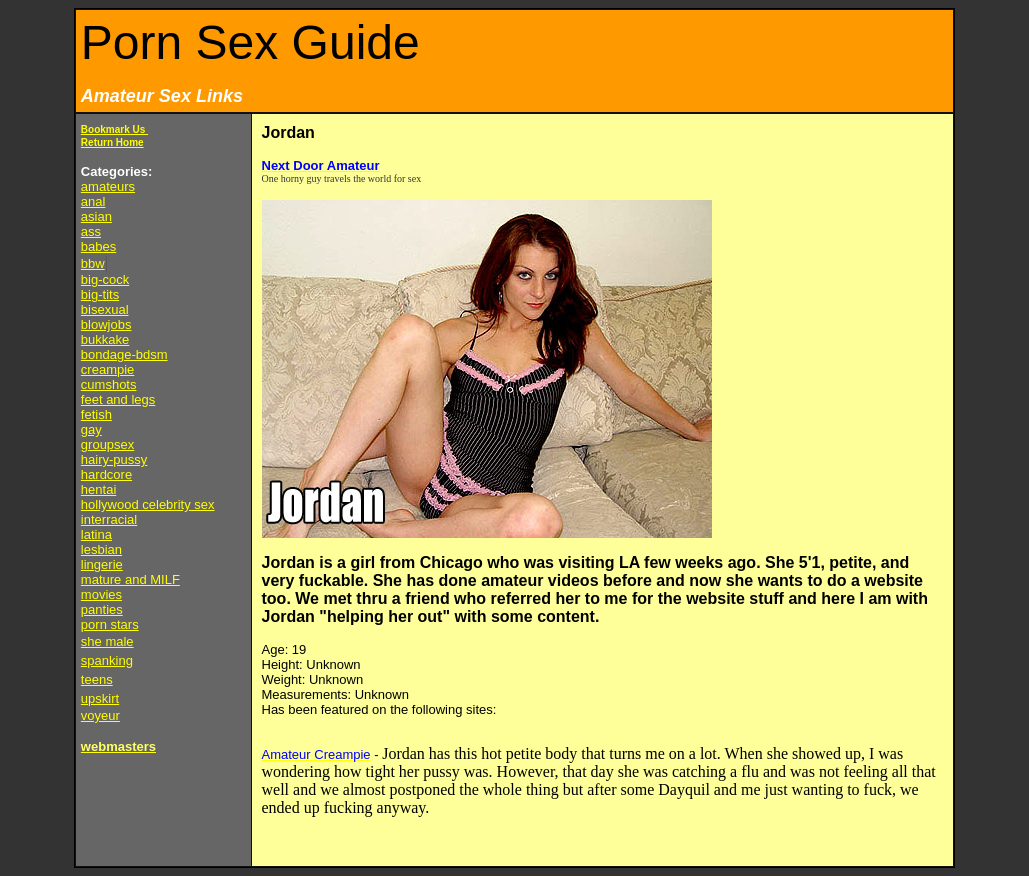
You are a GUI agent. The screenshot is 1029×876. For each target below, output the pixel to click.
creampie (107, 369)
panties (102, 609)
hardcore (106, 474)
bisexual (105, 309)
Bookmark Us (114, 129)
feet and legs (118, 399)
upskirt (100, 698)
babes (98, 246)
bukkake (105, 339)
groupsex (107, 444)
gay (91, 429)
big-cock (105, 279)
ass (91, 231)
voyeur (100, 715)
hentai (98, 489)
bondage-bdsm (124, 354)
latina (96, 534)
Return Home (112, 142)
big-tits (100, 294)
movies (101, 594)
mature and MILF (130, 579)
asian (96, 216)
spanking (107, 660)
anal (93, 201)
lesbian (101, 549)
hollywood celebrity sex (148, 504)
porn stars (110, 624)
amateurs (108, 186)
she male (107, 641)
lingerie (102, 564)
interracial (109, 519)
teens (97, 679)
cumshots (109, 384)
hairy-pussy (114, 459)
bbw (93, 263)
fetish (96, 414)
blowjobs (106, 324)
